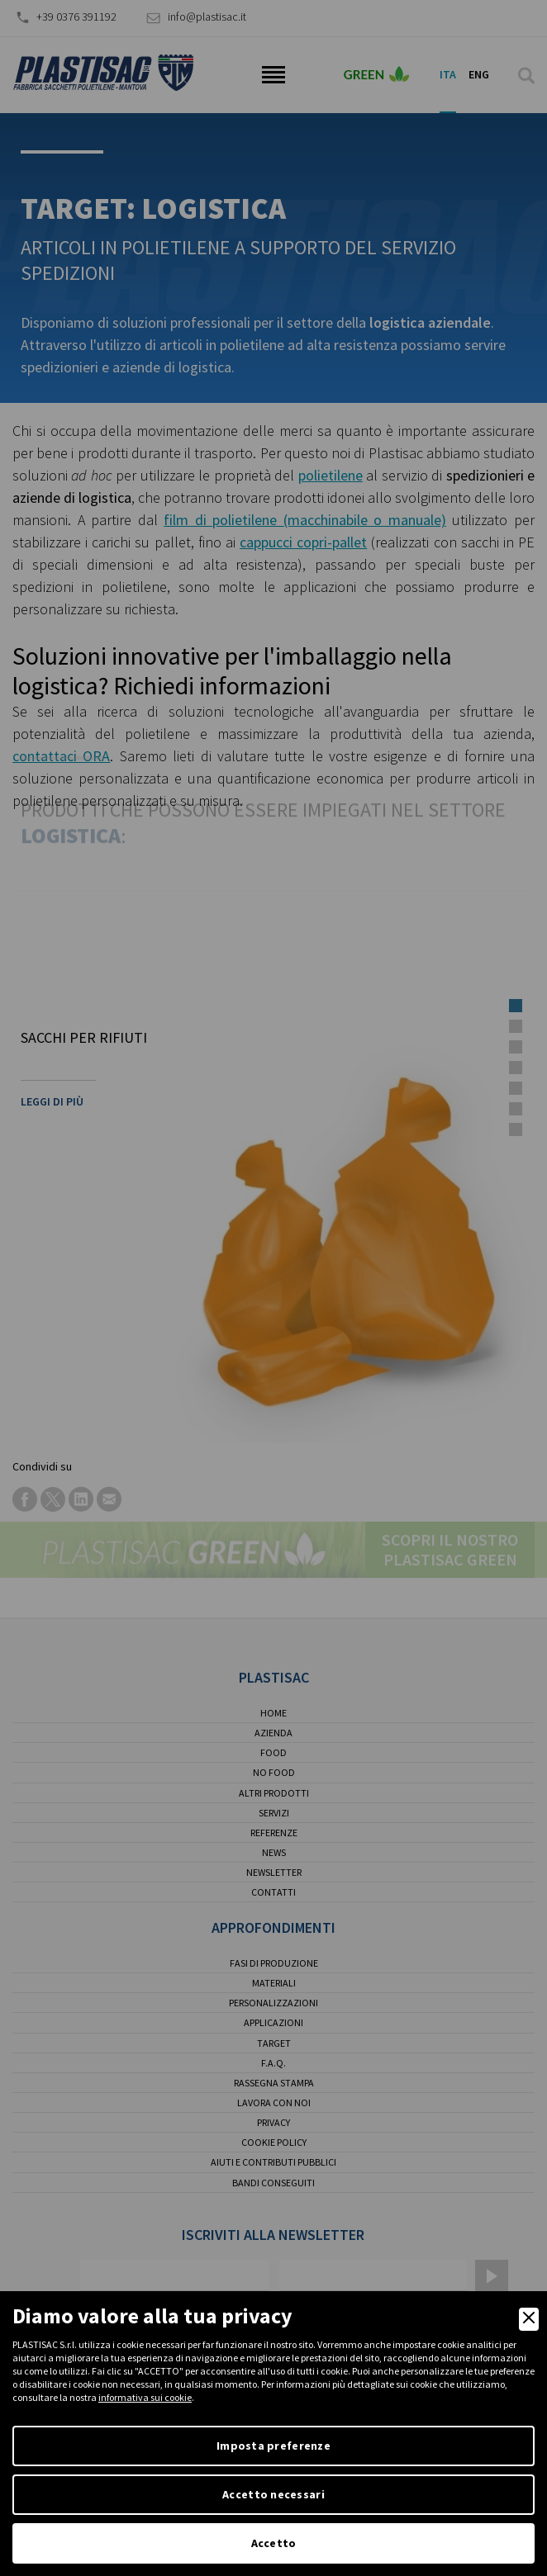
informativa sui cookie (145, 2397)
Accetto (274, 2543)
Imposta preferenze (273, 2445)
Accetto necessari (273, 2494)
